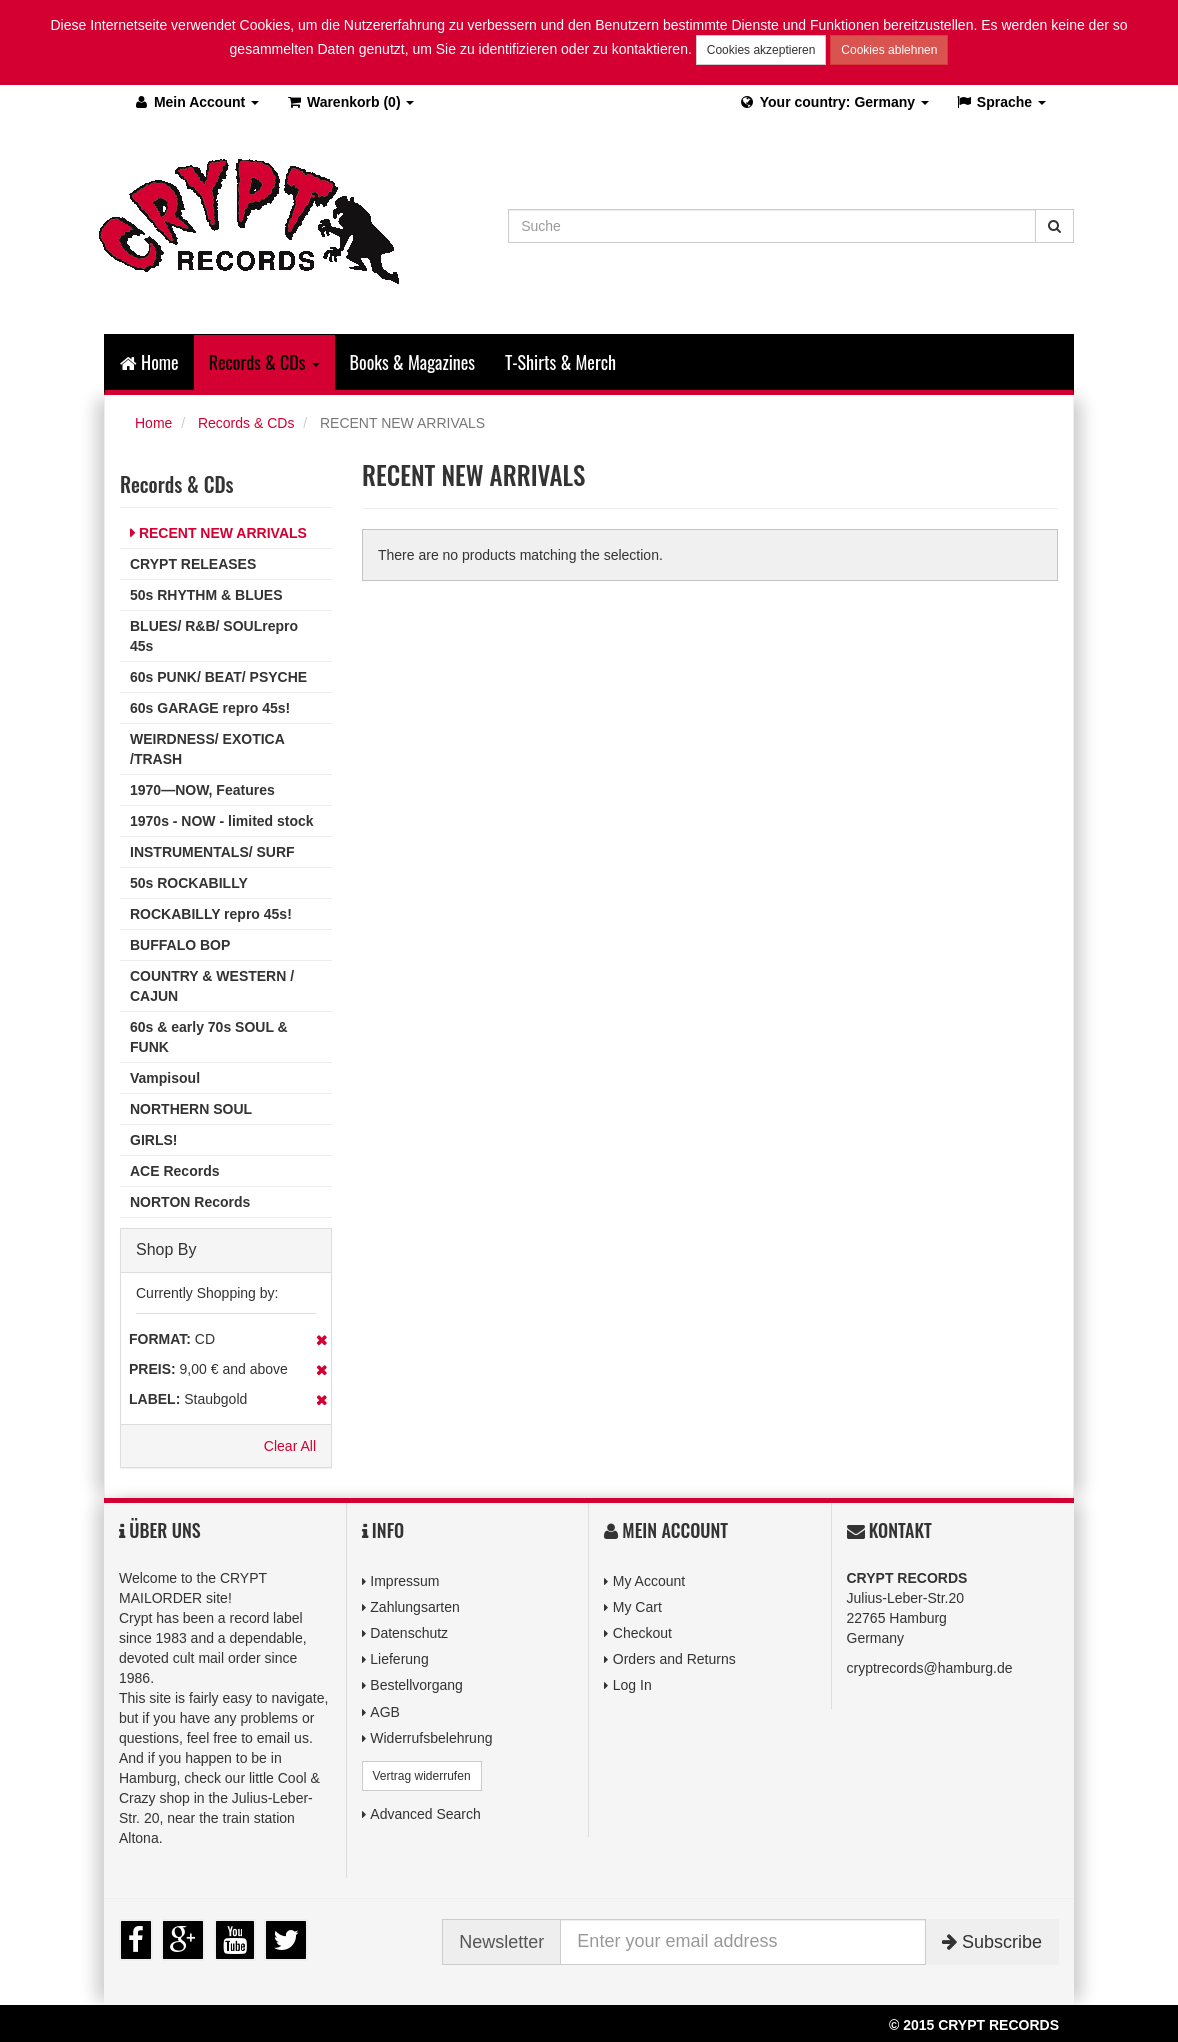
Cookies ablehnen (889, 50)
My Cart (637, 1607)
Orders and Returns (674, 1659)
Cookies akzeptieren (761, 50)
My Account (649, 1581)
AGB (385, 1712)
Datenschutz (409, 1633)
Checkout (642, 1633)
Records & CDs (246, 423)
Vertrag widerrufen (422, 1776)
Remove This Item (321, 1340)
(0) (349, 102)
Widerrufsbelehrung (431, 1738)
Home (149, 362)
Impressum (404, 1581)
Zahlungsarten (415, 1607)
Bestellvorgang (416, 1685)
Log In (632, 1685)
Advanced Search (425, 1814)
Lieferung (399, 1659)
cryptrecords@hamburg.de (930, 1668)
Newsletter (501, 1942)
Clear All (290, 1446)
